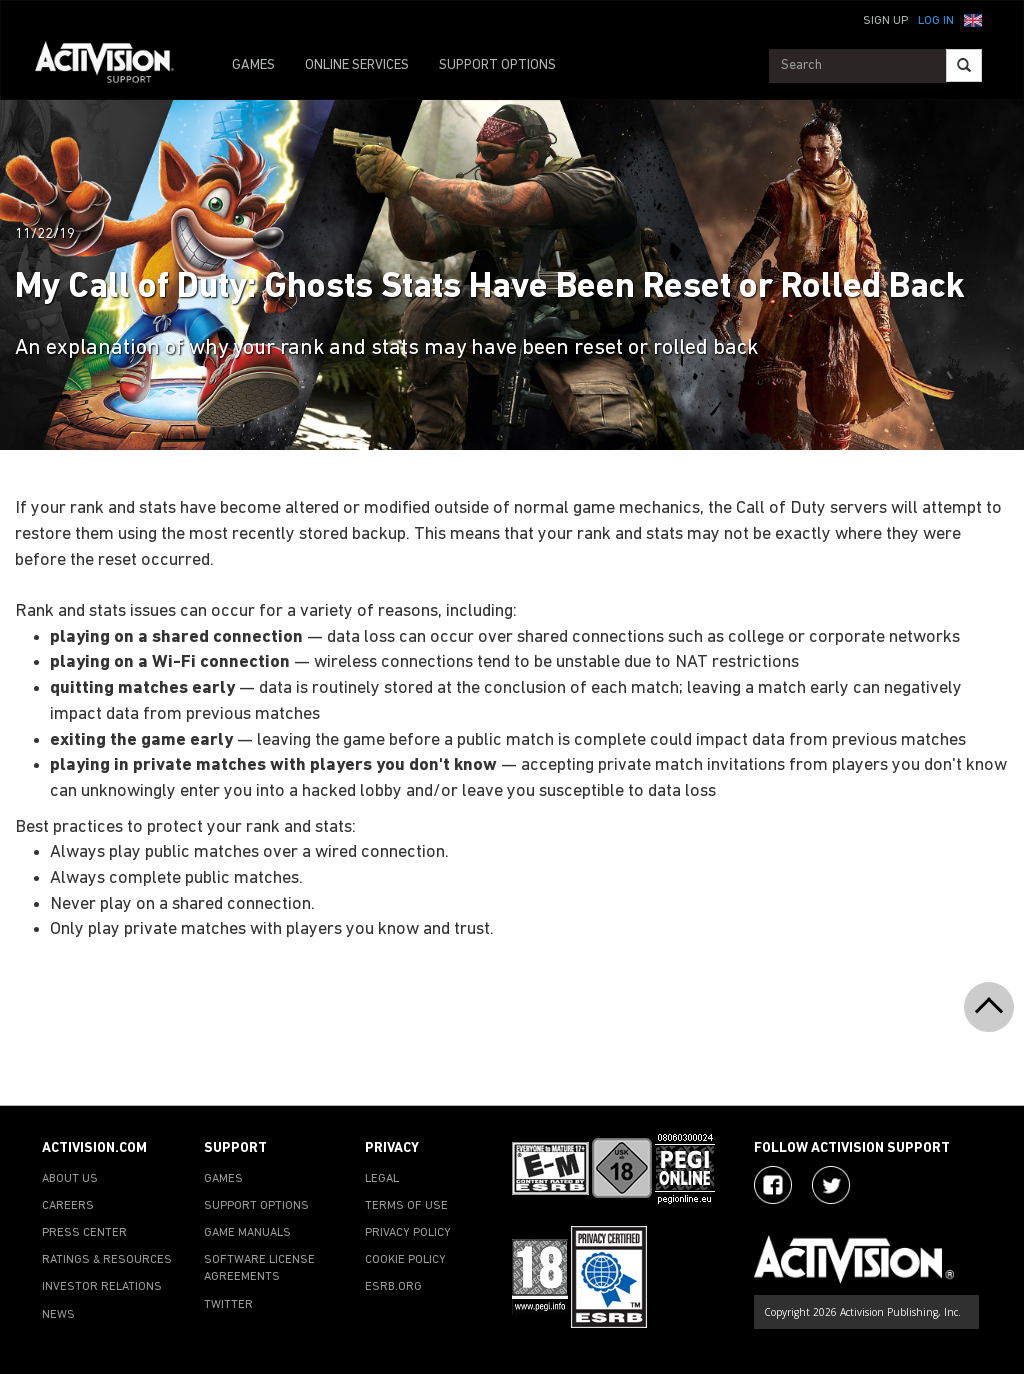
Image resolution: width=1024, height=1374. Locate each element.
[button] (973, 19)
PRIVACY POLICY (408, 1233)
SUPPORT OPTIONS (497, 65)
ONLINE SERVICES (357, 65)
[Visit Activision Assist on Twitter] (831, 1185)
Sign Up (885, 21)
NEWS (58, 1315)
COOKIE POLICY (405, 1260)
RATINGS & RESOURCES (107, 1260)
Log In (936, 21)
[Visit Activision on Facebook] (773, 1185)
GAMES (253, 65)
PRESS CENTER (84, 1233)
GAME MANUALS (247, 1233)
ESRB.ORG (393, 1287)
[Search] (964, 65)
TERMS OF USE (406, 1206)
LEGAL (382, 1179)
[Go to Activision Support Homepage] (114, 66)
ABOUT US (70, 1179)
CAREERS (68, 1206)
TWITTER (228, 1305)
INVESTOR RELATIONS (102, 1287)
